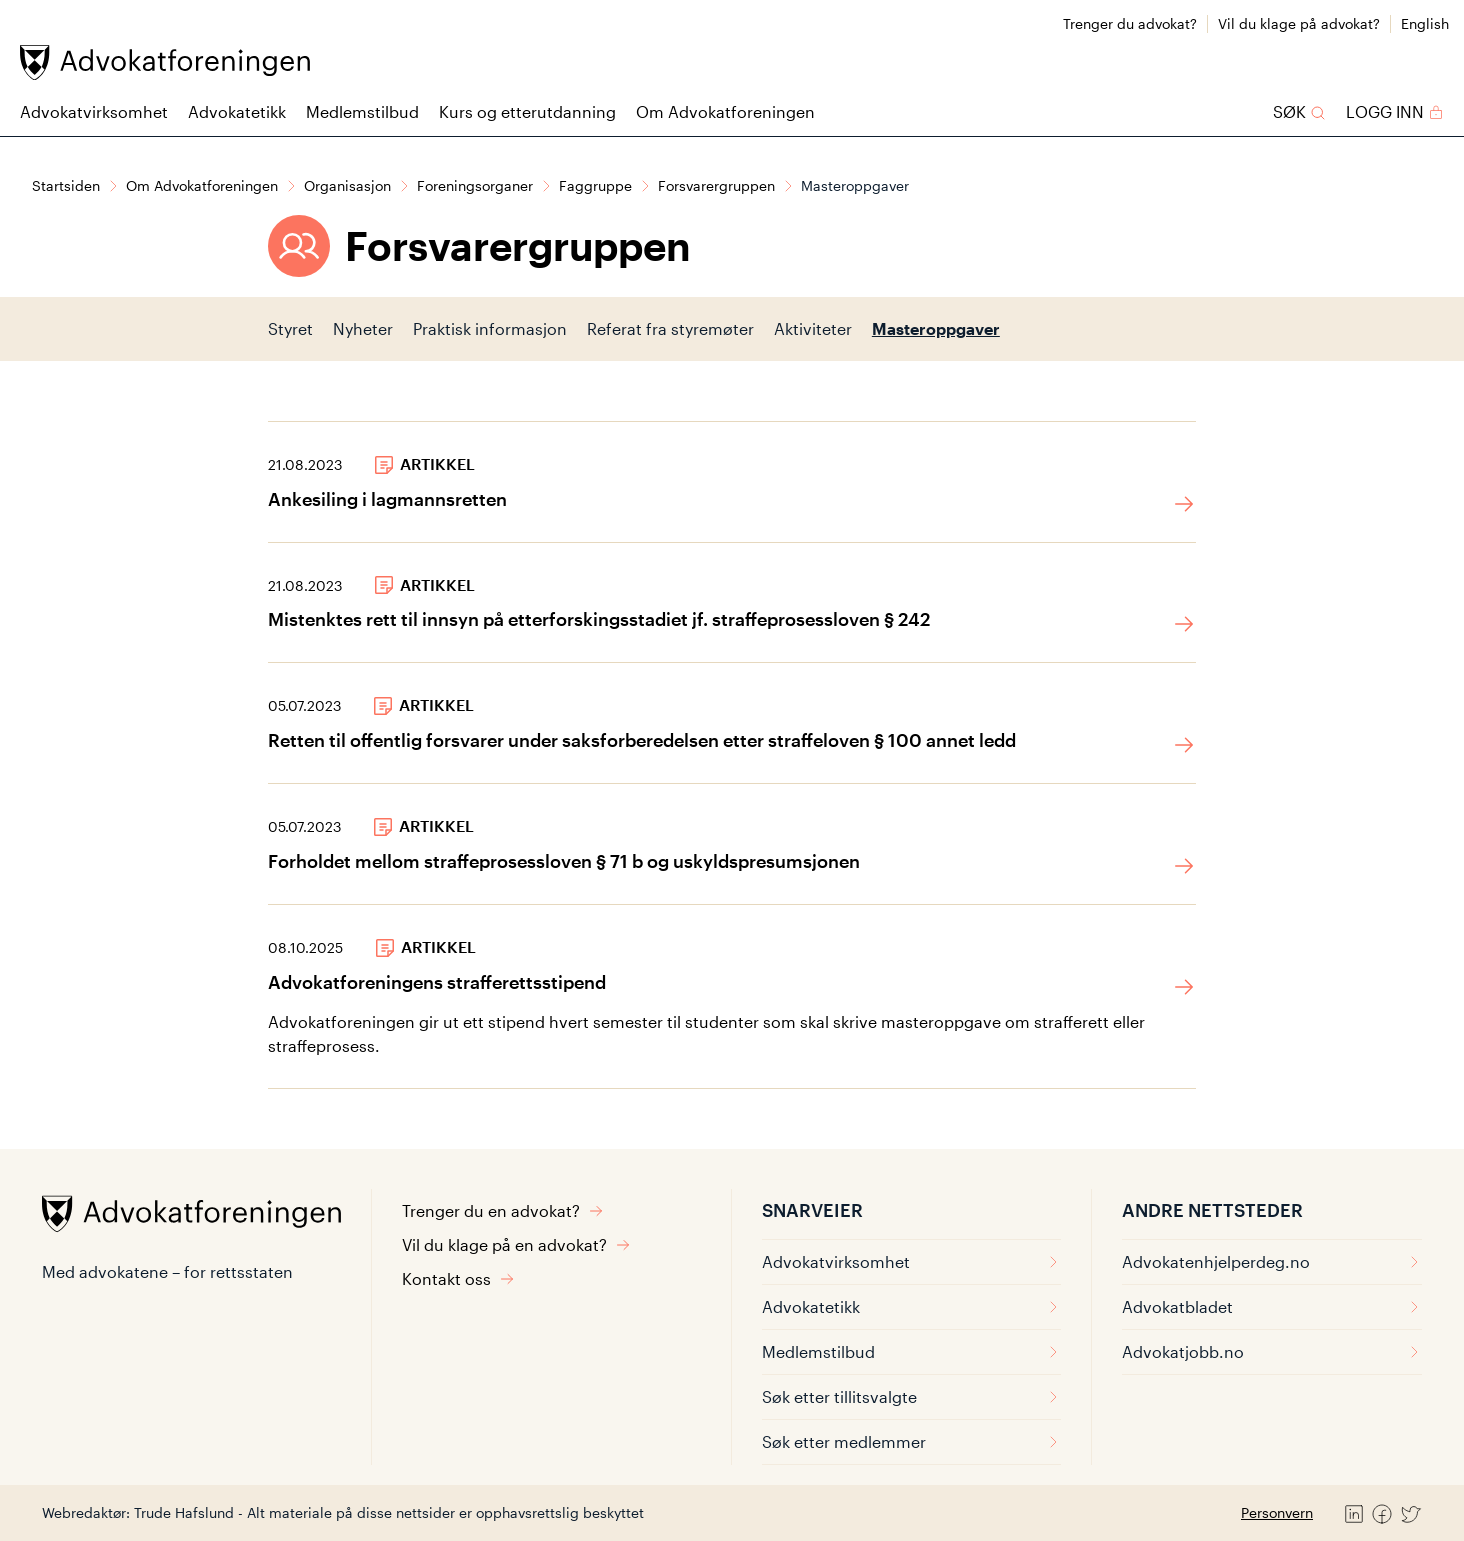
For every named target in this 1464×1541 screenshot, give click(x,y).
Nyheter (363, 328)
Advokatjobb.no (1272, 1351)
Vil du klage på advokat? (1299, 23)
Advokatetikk (237, 111)
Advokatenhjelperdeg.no (1272, 1261)
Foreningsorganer (475, 185)
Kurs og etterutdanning (527, 111)
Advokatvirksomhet (94, 111)
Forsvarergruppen (716, 185)
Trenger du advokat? (1130, 23)
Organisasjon (347, 185)
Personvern (1277, 1512)
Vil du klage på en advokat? (516, 1244)
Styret (290, 328)
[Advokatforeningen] (165, 62)
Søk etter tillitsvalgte (911, 1396)
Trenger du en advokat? (503, 1210)
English (1425, 23)
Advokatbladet (1272, 1306)
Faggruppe (595, 185)
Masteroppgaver (936, 328)
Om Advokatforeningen (725, 111)
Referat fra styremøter (670, 328)
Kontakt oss (458, 1278)
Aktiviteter (813, 328)
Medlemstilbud (362, 111)
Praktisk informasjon (490, 328)
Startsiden (66, 185)
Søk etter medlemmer (911, 1441)
